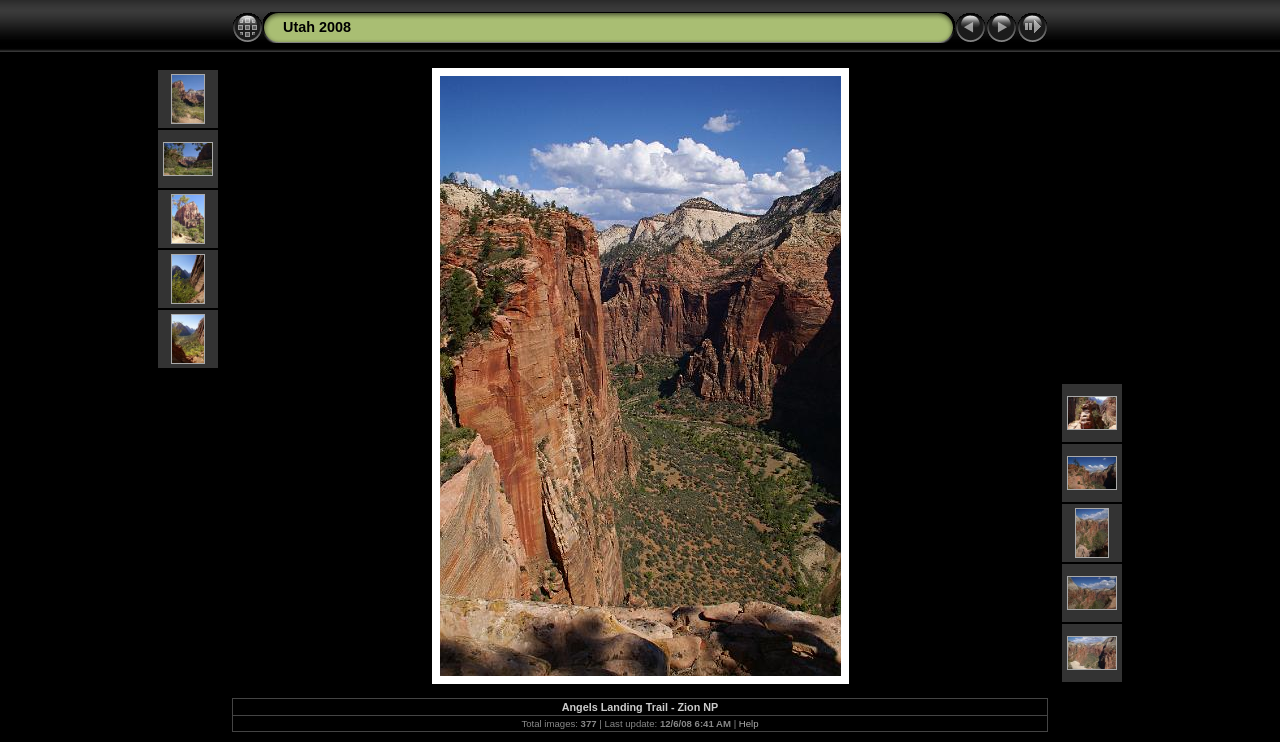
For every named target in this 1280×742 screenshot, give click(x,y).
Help (749, 723)
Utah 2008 (317, 27)
